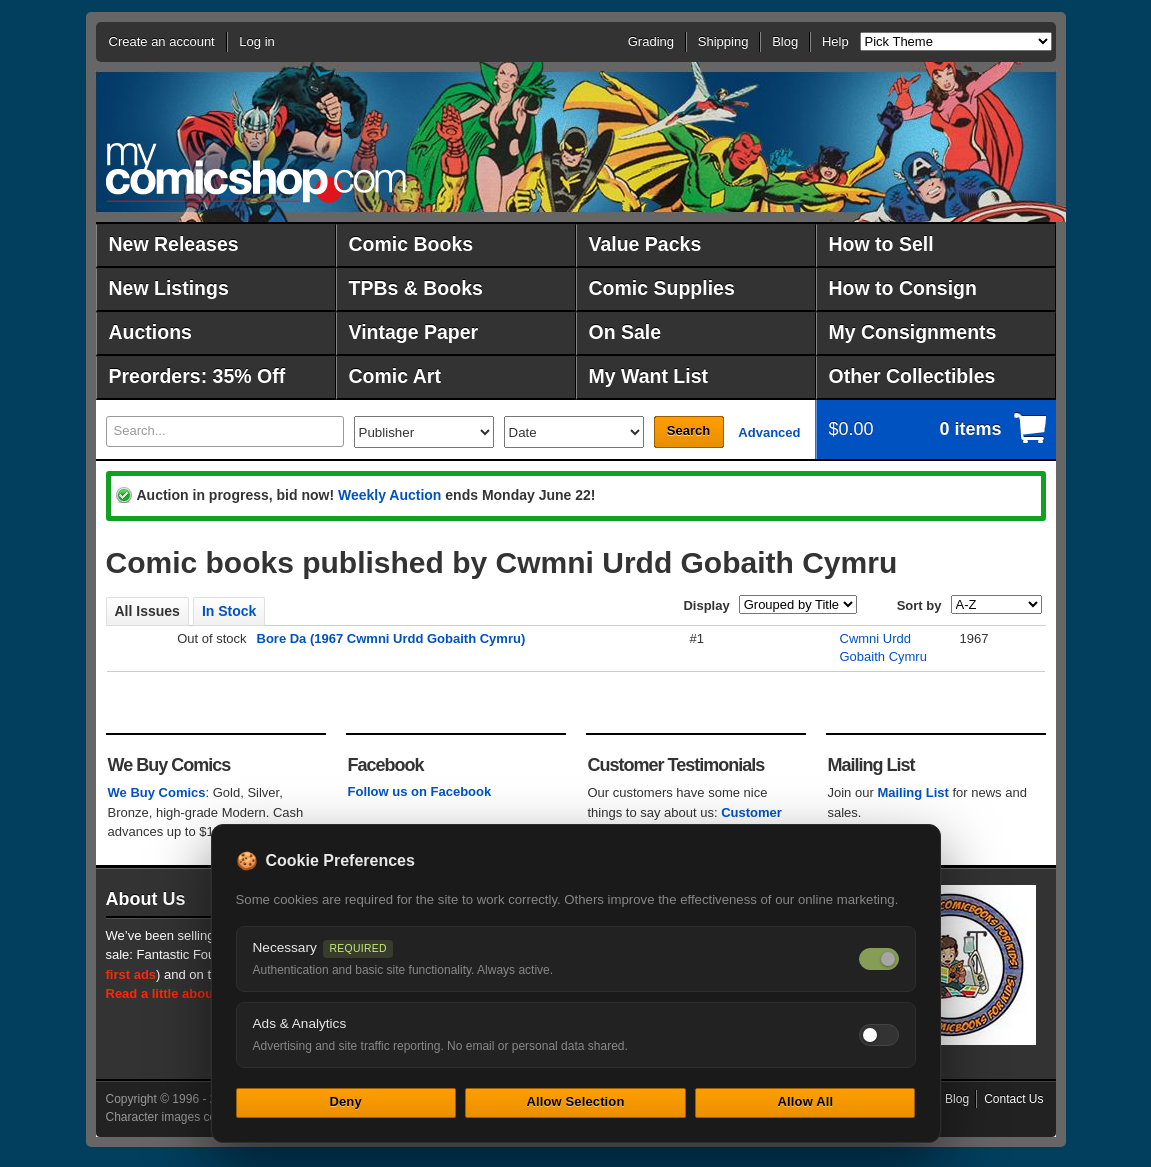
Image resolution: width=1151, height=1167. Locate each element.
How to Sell (881, 244)
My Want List (649, 376)
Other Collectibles (912, 376)
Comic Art (395, 376)
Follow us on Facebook (420, 791)
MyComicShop (256, 172)
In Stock (229, 611)
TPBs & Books (416, 288)
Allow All (806, 1101)
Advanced (769, 432)
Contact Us (1013, 1099)
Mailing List (913, 792)
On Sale (625, 332)
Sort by (919, 605)
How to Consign (903, 288)
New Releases (174, 244)
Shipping (723, 41)
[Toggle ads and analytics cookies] (879, 1035)
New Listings (169, 288)
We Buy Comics (157, 792)
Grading (651, 41)
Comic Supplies (662, 288)
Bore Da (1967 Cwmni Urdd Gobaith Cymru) (391, 638)
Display (706, 605)
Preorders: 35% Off (197, 376)
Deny (345, 1101)
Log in (256, 41)
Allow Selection (575, 1101)
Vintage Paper (414, 332)
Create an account (162, 41)
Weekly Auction (389, 495)
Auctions (150, 332)
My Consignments (913, 332)
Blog (785, 41)
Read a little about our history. (199, 993)
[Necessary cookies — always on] (879, 959)
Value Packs (645, 244)
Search (688, 430)
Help (835, 41)
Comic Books (411, 244)
